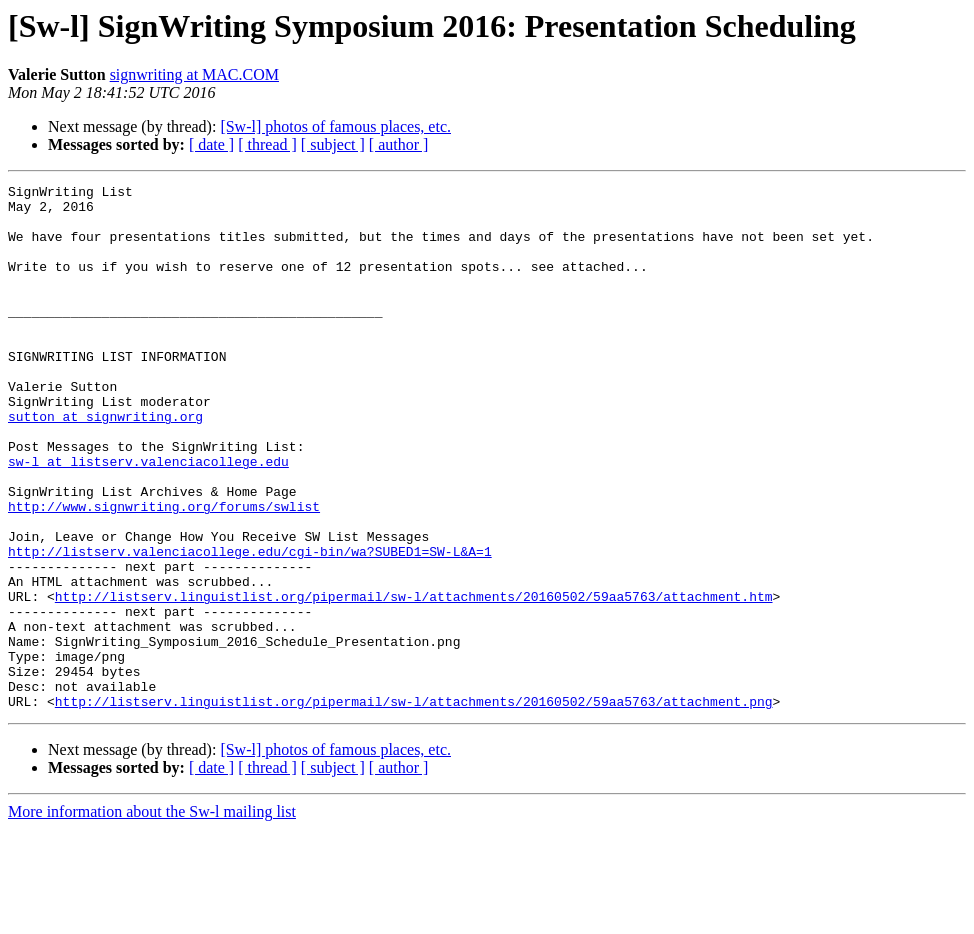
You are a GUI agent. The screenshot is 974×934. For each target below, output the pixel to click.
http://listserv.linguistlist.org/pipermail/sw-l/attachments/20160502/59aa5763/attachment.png (414, 806)
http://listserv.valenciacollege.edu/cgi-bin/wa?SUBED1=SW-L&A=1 (250, 626)
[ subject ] (333, 144)
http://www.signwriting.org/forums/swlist (164, 572)
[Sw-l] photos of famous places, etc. (335, 126)
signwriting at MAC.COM (194, 74)
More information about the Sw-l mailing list (152, 916)
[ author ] (399, 144)
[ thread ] (267, 144)
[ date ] (211, 144)
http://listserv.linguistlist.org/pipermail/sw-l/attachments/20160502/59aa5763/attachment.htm (414, 680)
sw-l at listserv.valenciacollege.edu (148, 518)
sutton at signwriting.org (105, 464)
